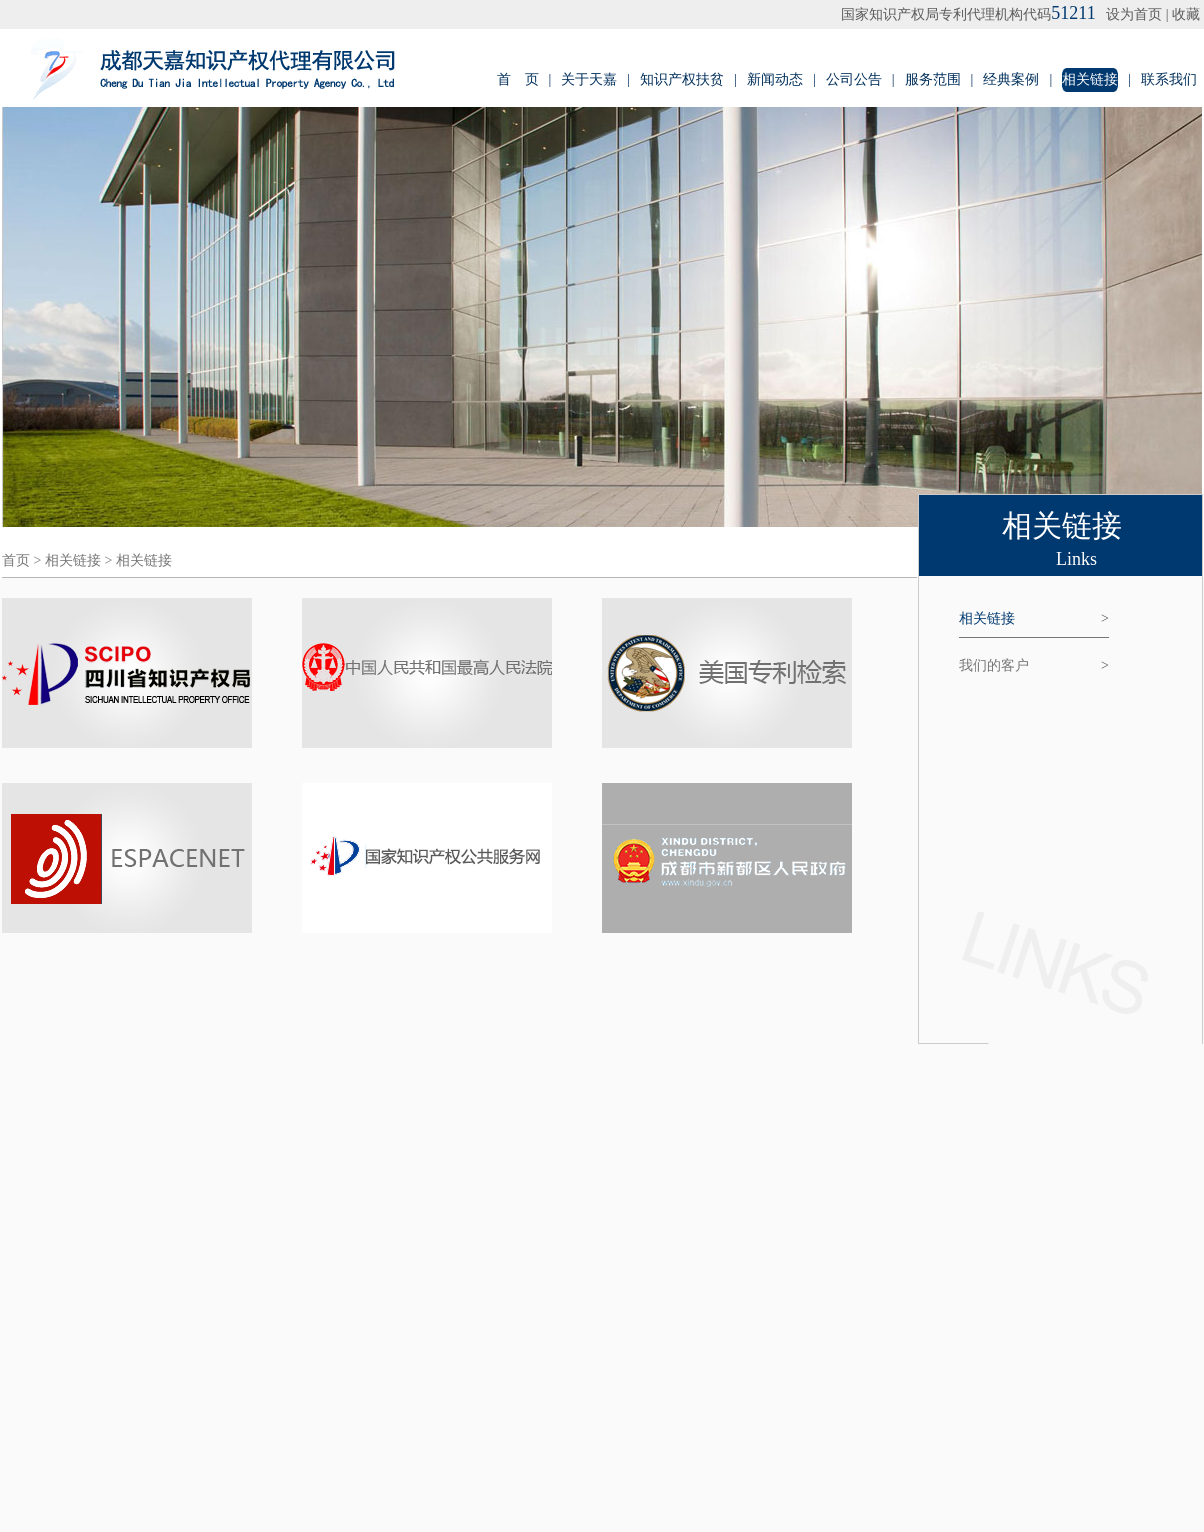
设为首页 (1134, 14)
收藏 (1186, 14)
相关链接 (1090, 79)
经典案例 (1011, 79)
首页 (16, 560)
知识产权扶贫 (682, 79)
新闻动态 (775, 79)
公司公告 (854, 79)
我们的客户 (1034, 666)
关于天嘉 (589, 79)
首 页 (518, 79)
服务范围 (933, 79)
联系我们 (1169, 79)
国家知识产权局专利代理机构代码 (968, 14)
